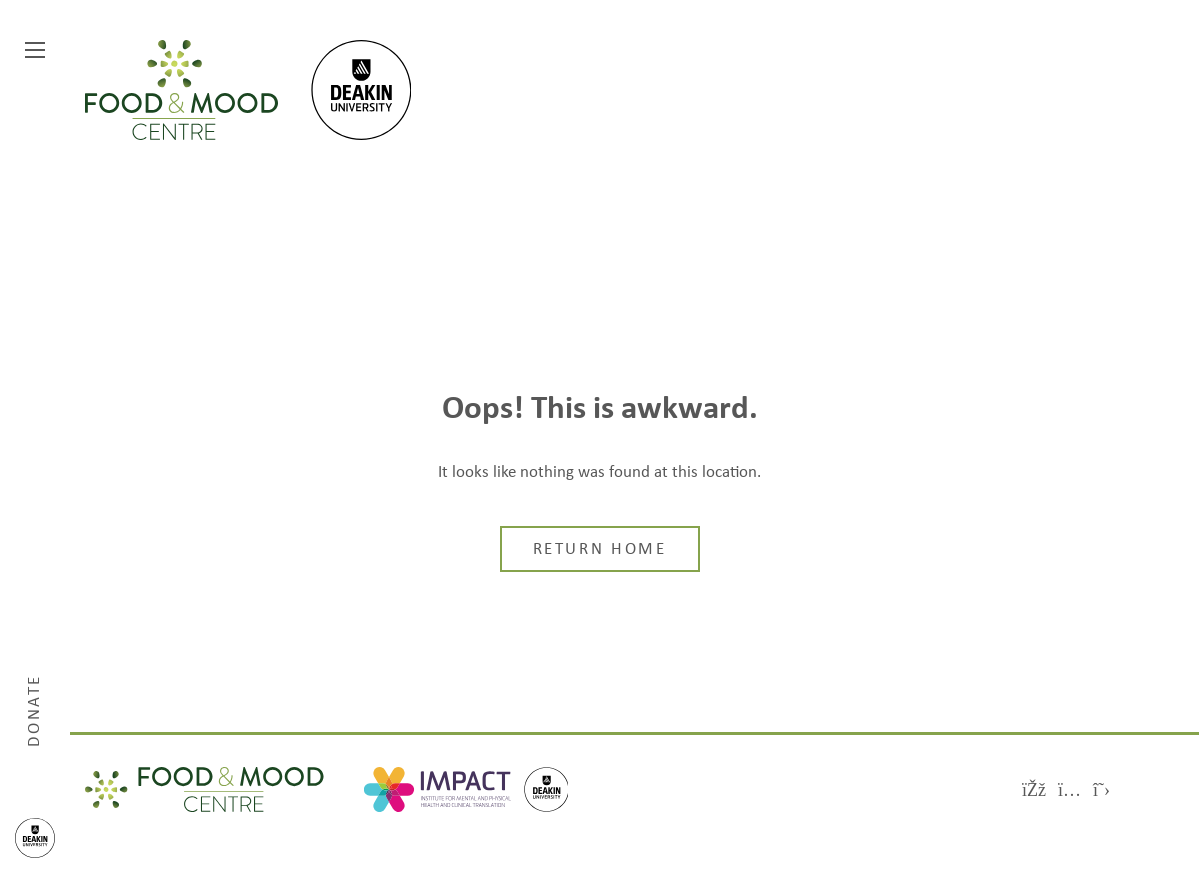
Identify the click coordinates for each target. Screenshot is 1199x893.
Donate (35, 709)
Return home (600, 550)
